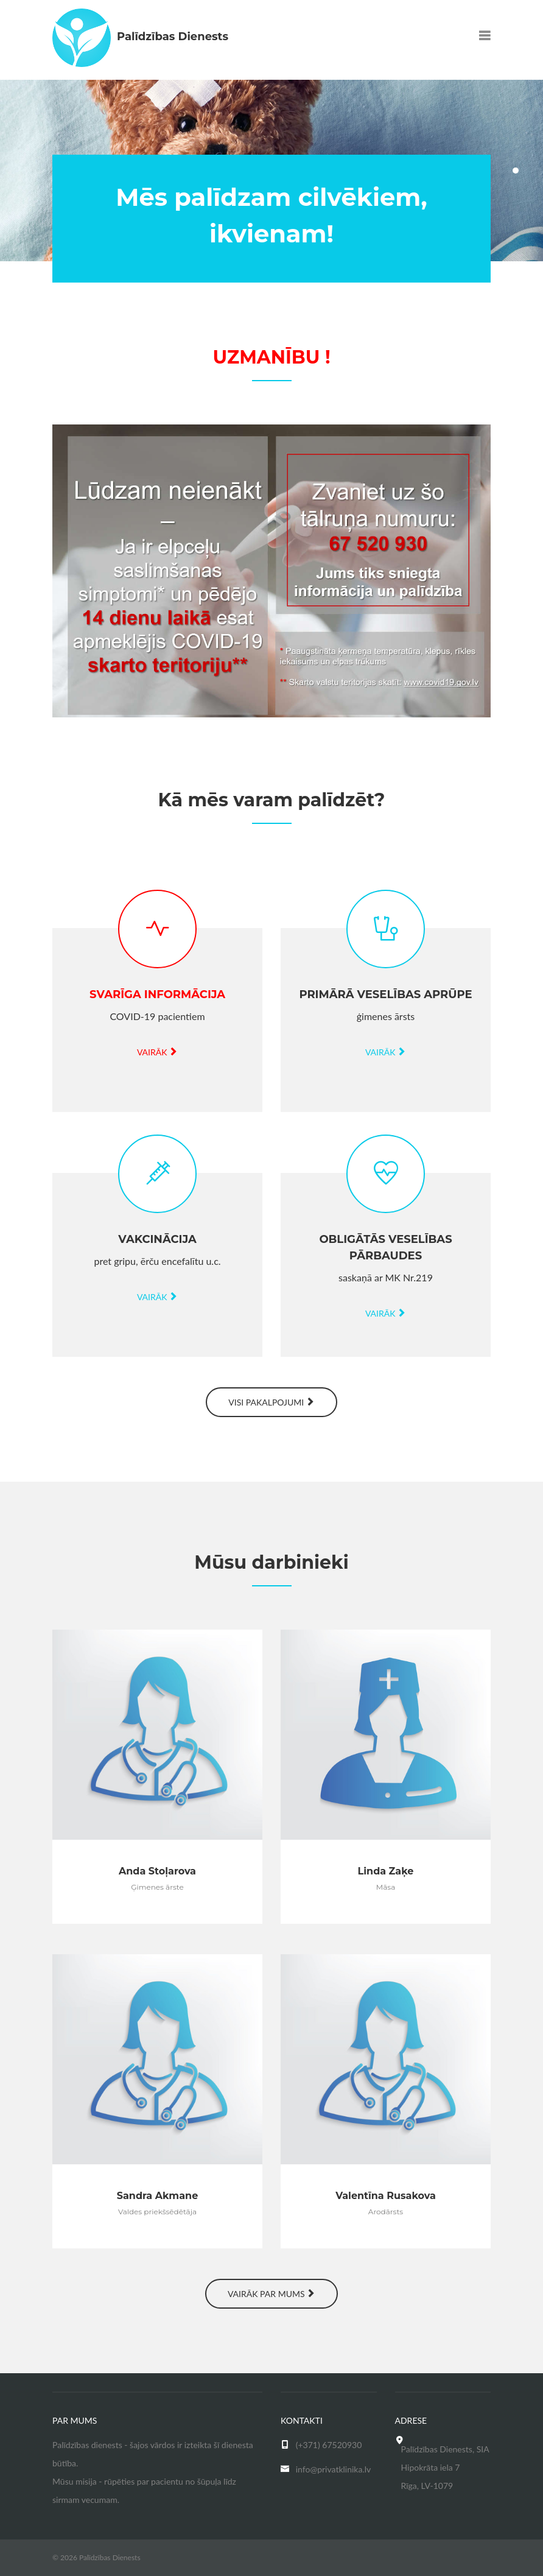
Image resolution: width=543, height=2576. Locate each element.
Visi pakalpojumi (271, 1402)
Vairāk (157, 1052)
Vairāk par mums (271, 2294)
